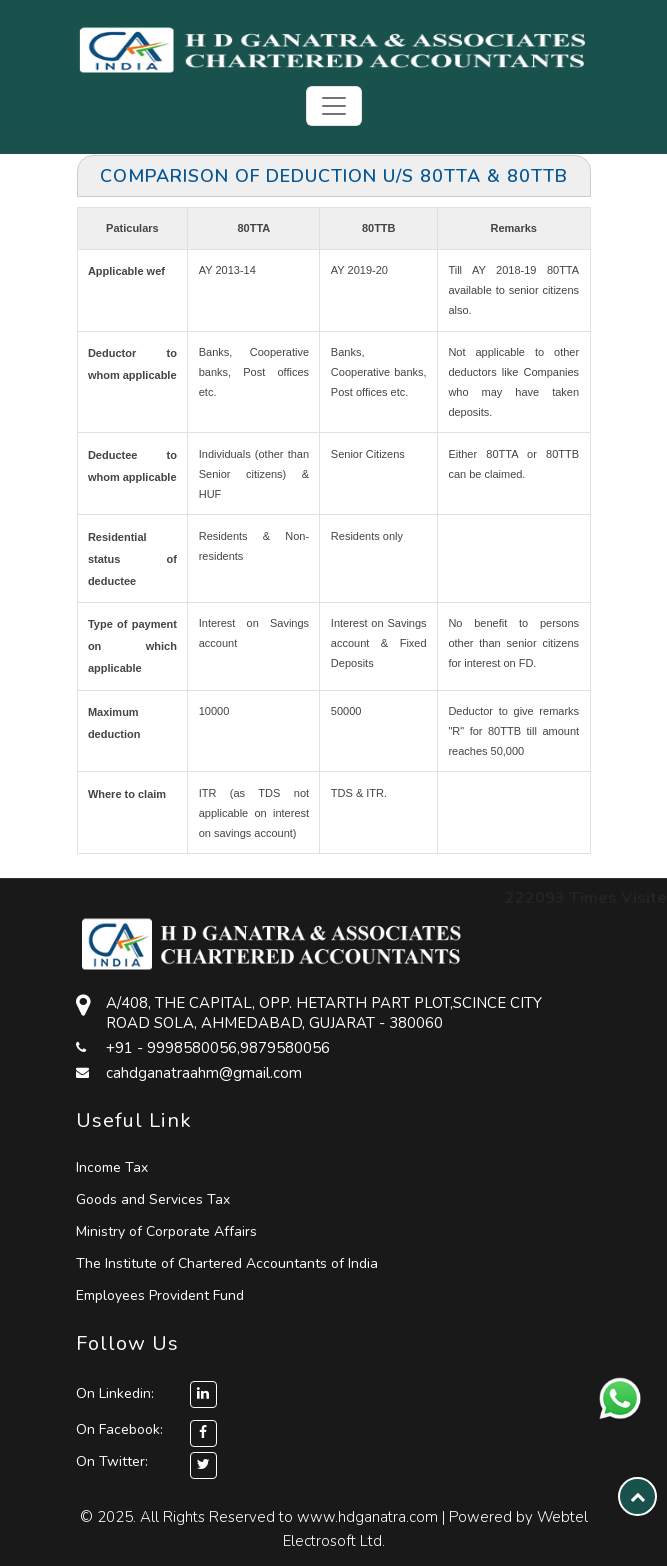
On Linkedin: (146, 1393)
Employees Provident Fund (160, 1295)
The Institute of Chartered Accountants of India (227, 1263)
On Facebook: (119, 1429)
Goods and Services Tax (153, 1199)
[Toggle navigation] (334, 106)
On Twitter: (112, 1461)
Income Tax (112, 1167)
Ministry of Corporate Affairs (166, 1231)
